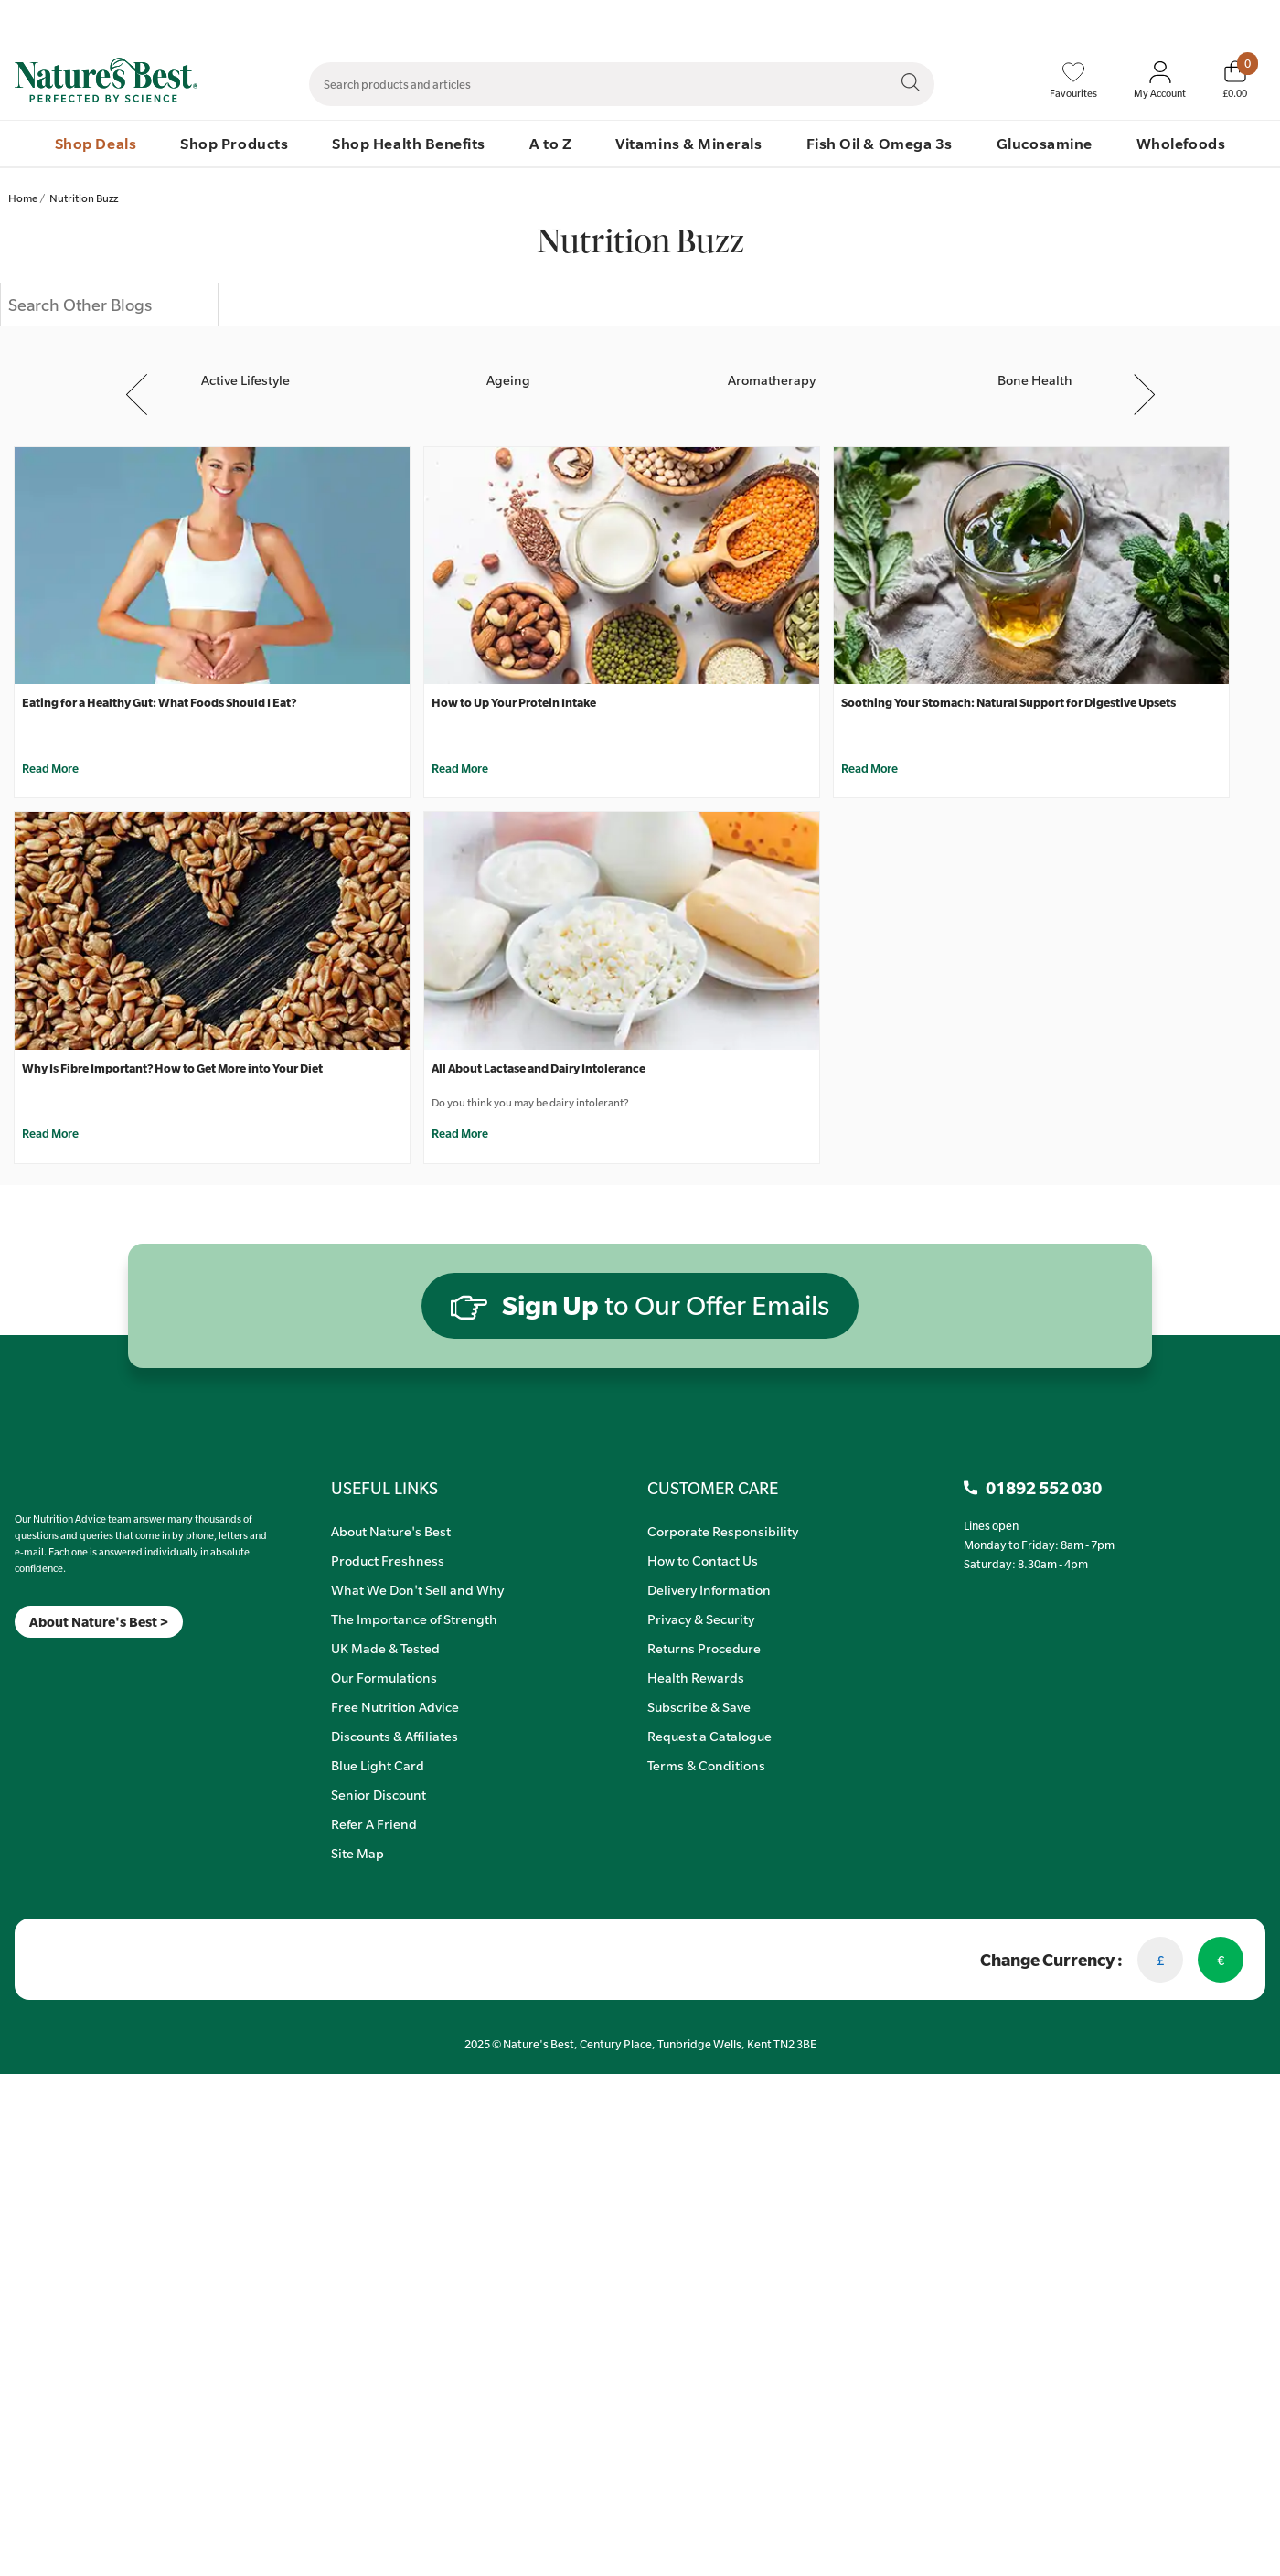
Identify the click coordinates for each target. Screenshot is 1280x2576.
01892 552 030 (1231, 19)
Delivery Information (709, 1589)
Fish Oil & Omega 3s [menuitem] (879, 143)
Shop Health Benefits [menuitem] (408, 143)
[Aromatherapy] (771, 363)
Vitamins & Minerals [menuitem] (688, 143)
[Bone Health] (1035, 363)
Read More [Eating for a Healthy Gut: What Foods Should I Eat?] (50, 768)
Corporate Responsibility (722, 1531)
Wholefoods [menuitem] (1180, 143)
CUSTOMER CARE (712, 1488)
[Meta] (15, 1661)
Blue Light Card (377, 1765)
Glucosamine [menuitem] (1045, 143)
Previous (139, 394)
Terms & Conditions (706, 1765)
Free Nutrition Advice (395, 1706)
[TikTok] (46, 1661)
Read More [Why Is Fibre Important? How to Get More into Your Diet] (50, 1133)
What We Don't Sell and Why (417, 1589)
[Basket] (1235, 79)
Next (1144, 394)
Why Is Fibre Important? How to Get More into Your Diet (172, 1068)
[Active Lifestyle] (245, 363)
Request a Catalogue (709, 1735)
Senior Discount (378, 1794)
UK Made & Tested (385, 1648)
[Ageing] (508, 363)
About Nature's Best (391, 1531)
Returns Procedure (704, 1648)
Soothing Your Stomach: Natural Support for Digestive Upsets (1008, 702)
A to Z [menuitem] (550, 143)
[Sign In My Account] (1159, 80)
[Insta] (30, 1661)
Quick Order (1139, 19)
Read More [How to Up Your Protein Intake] (460, 768)
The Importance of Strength (414, 1618)
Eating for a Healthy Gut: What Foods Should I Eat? (159, 702)
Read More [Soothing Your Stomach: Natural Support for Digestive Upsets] (869, 768)
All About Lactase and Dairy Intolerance (538, 1068)
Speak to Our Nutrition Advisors (1007, 19)
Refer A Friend (374, 1823)
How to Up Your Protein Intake (514, 702)
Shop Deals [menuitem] (95, 143)
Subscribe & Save (699, 1706)
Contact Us (879, 19)
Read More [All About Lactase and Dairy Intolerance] (460, 1133)
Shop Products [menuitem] (234, 143)
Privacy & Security (700, 1618)
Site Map (357, 1852)
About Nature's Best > (98, 1621)
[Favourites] (1073, 80)
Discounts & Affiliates (394, 1735)
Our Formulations (384, 1677)
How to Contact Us (702, 1560)
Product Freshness (387, 1560)
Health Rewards (695, 1677)
